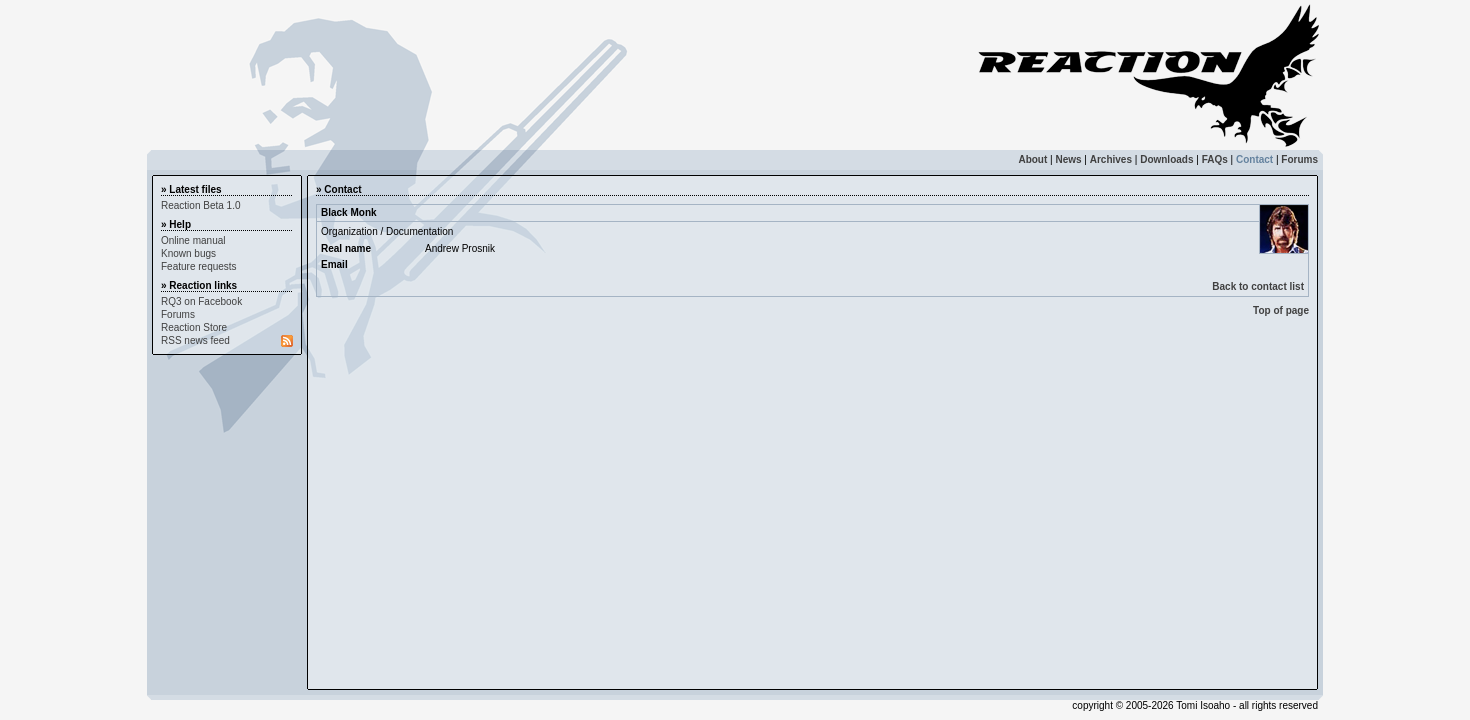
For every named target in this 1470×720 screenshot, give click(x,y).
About (1032, 159)
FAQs (1215, 159)
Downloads (1166, 159)
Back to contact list (1258, 286)
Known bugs (188, 253)
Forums (1299, 159)
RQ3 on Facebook (201, 301)
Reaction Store (194, 327)
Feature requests (199, 266)
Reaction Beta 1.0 (201, 205)
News (1068, 159)
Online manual (193, 240)
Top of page (1281, 310)
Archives (1111, 159)
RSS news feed (195, 340)
